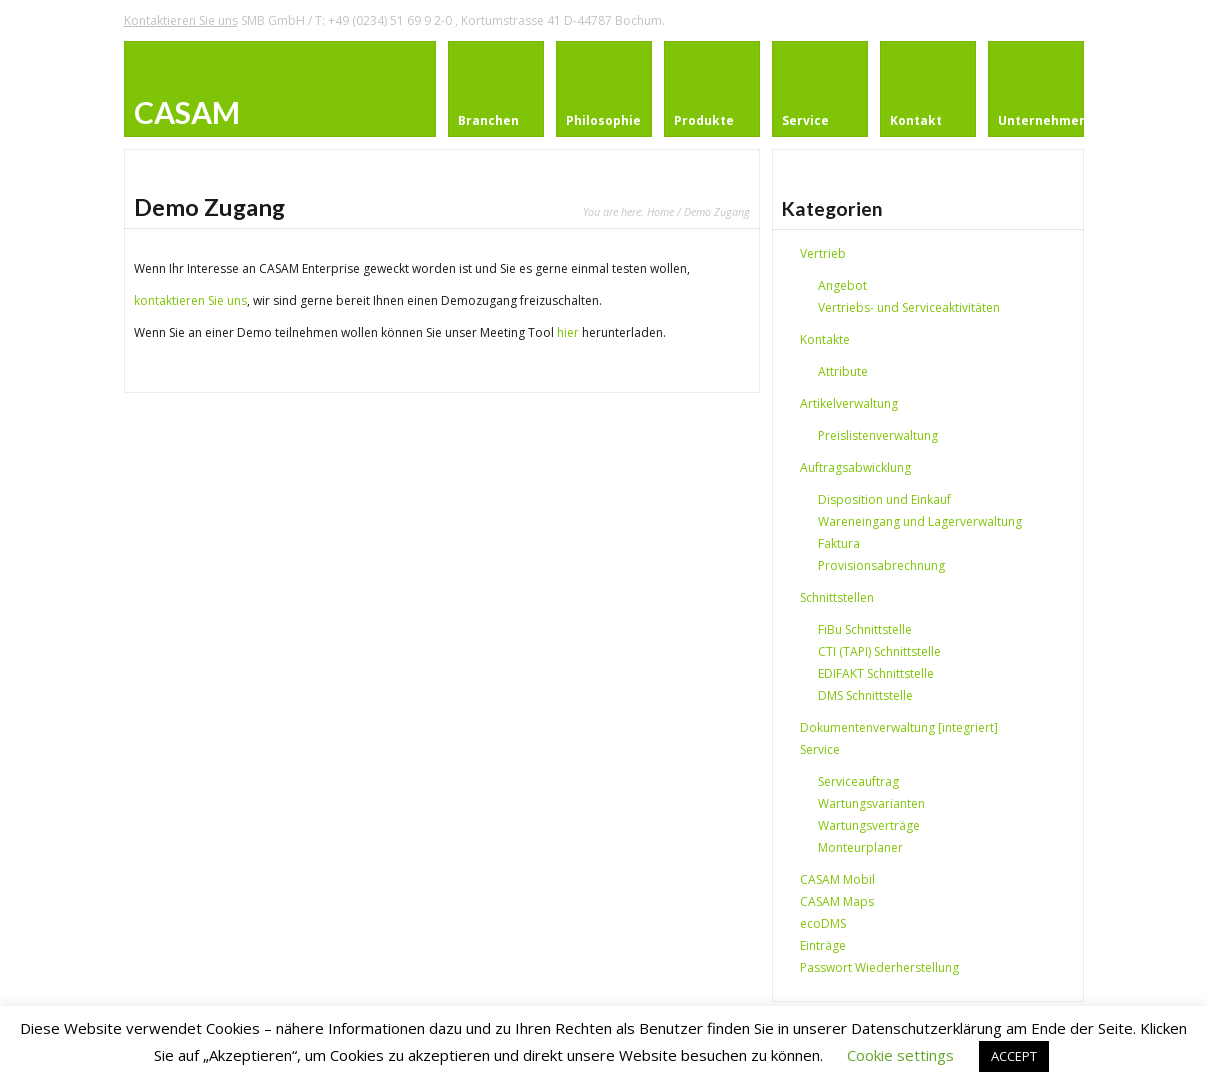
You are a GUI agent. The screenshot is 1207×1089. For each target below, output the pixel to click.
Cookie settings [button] (900, 1055)
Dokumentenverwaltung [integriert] (899, 727)
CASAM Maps (837, 901)
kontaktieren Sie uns (190, 300)
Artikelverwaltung (849, 403)
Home (660, 211)
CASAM (187, 112)
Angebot (842, 285)
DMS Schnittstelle (865, 695)
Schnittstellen (837, 597)
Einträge (823, 945)
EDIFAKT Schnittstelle (876, 673)
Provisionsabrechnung (881, 565)
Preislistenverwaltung (878, 435)
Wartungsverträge (869, 825)
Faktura (839, 543)
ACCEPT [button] (1014, 1056)
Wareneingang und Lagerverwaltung (920, 521)
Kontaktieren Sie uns (181, 20)
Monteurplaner (860, 847)
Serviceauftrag (858, 781)
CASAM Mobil (837, 879)
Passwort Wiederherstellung (879, 967)
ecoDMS (823, 923)
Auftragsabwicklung (855, 467)
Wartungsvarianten (871, 803)
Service (820, 749)
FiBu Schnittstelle (865, 629)
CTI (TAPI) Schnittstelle (879, 651)
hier (568, 332)
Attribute (843, 371)
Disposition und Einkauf (884, 499)
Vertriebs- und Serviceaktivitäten (909, 307)
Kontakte (825, 339)
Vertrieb (823, 253)
